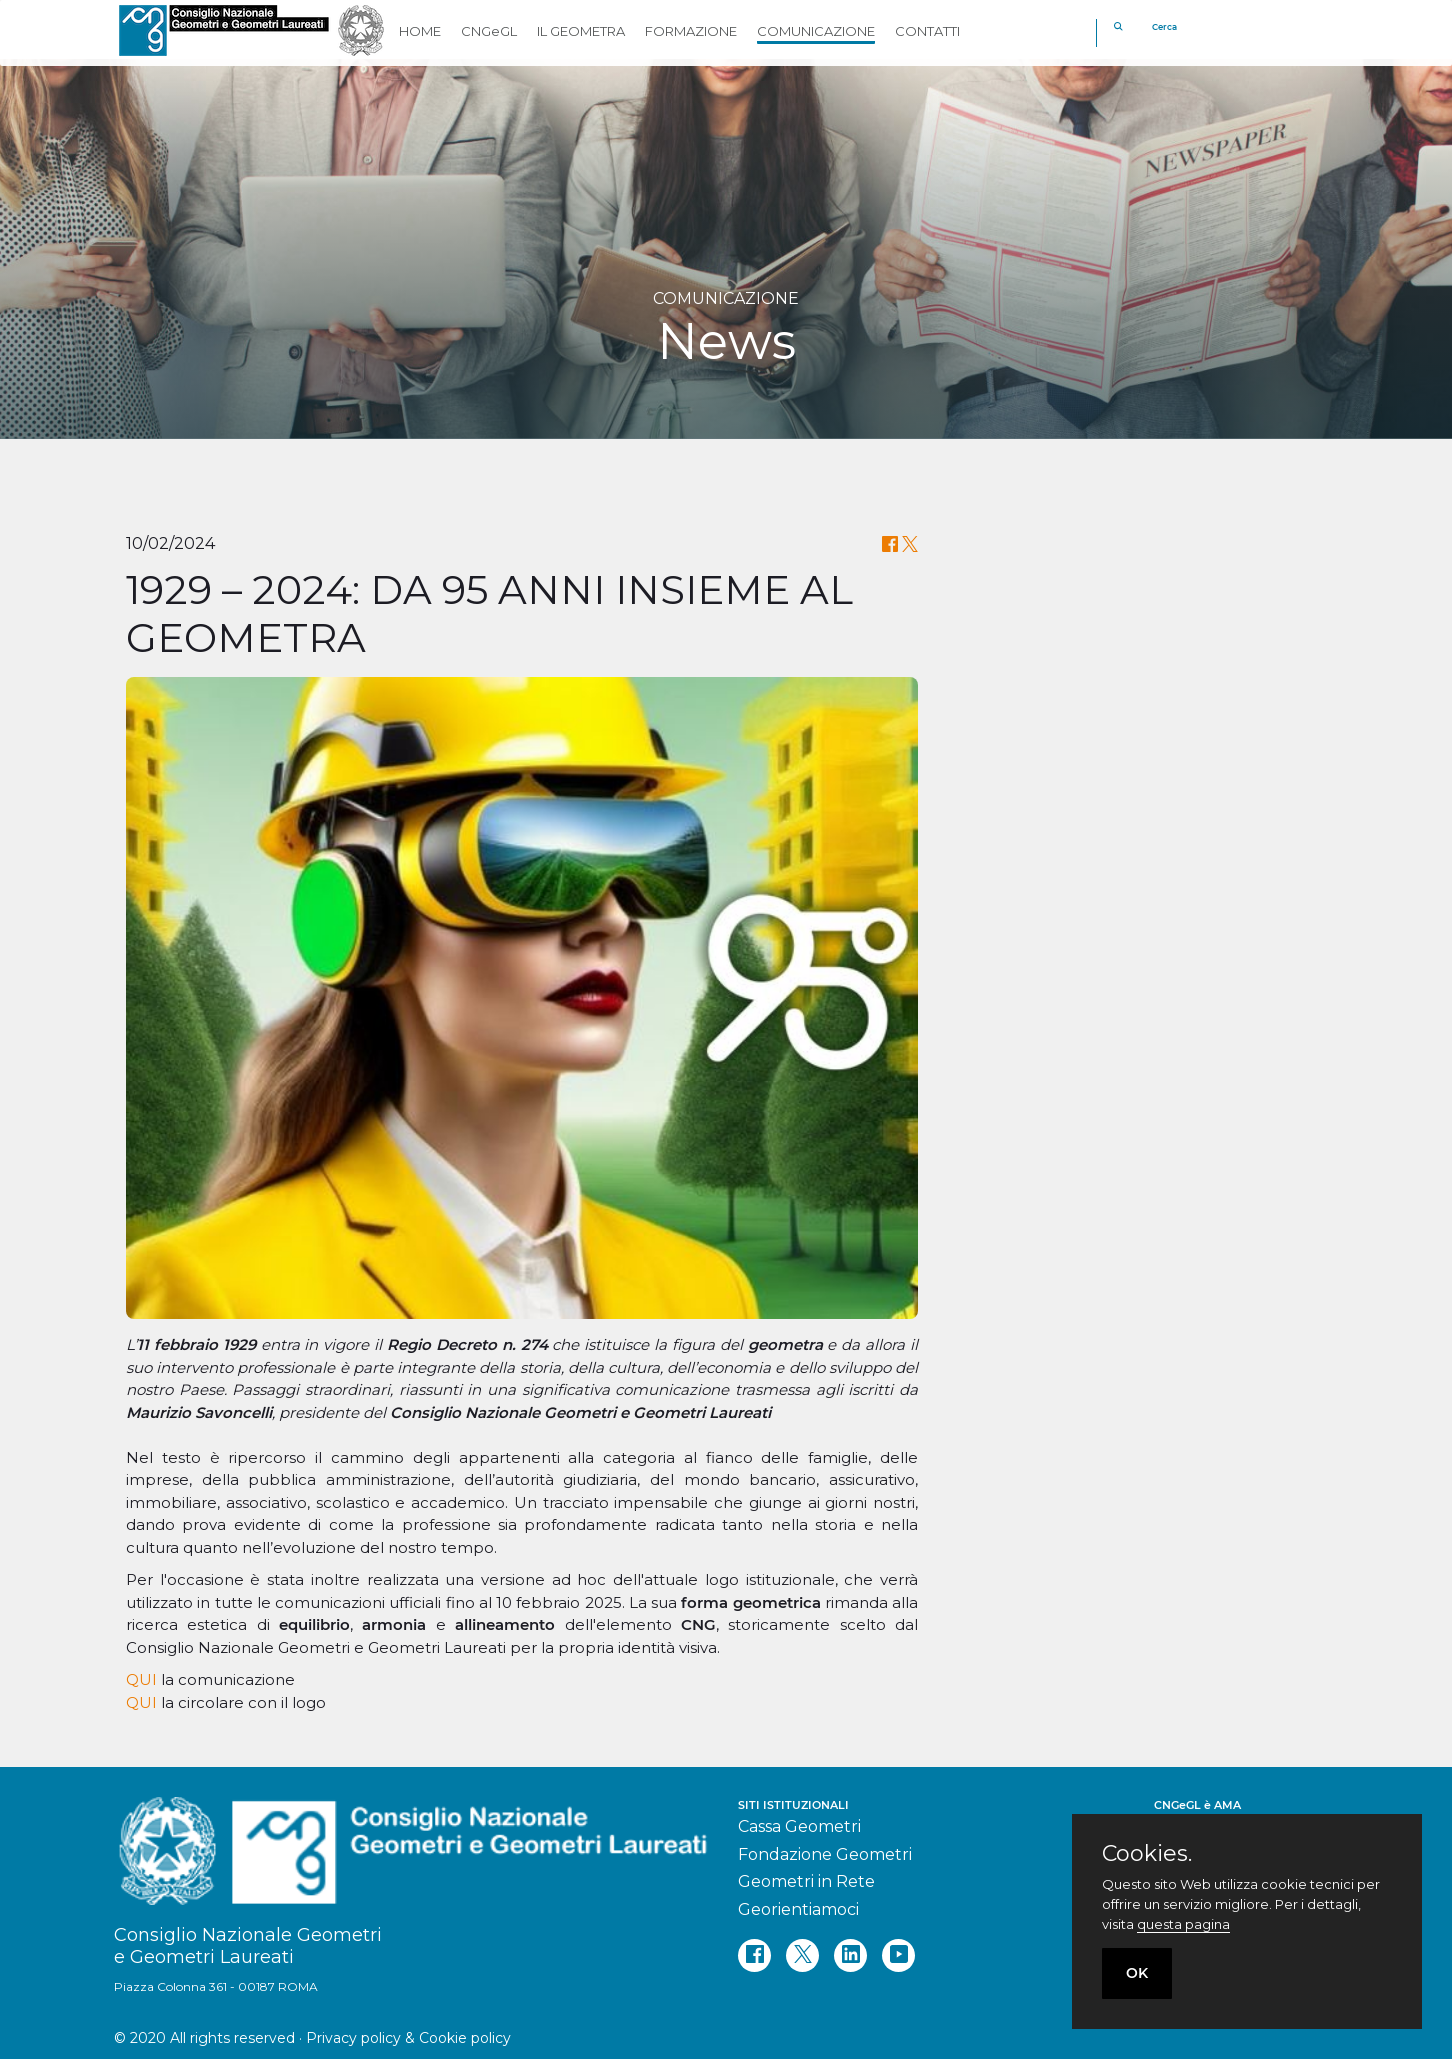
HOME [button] (420, 31)
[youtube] (898, 1955)
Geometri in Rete (806, 1881)
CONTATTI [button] (927, 31)
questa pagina (1183, 1924)
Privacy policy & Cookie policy (408, 2038)
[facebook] (754, 1955)
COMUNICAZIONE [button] (816, 31)
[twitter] (802, 1955)
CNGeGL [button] (489, 31)
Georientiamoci (798, 1909)
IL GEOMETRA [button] (581, 31)
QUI (141, 1679)
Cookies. (1147, 1854)
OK (1137, 1973)
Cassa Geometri (799, 1826)
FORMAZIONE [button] (691, 31)
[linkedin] (850, 1955)
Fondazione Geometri (825, 1854)
